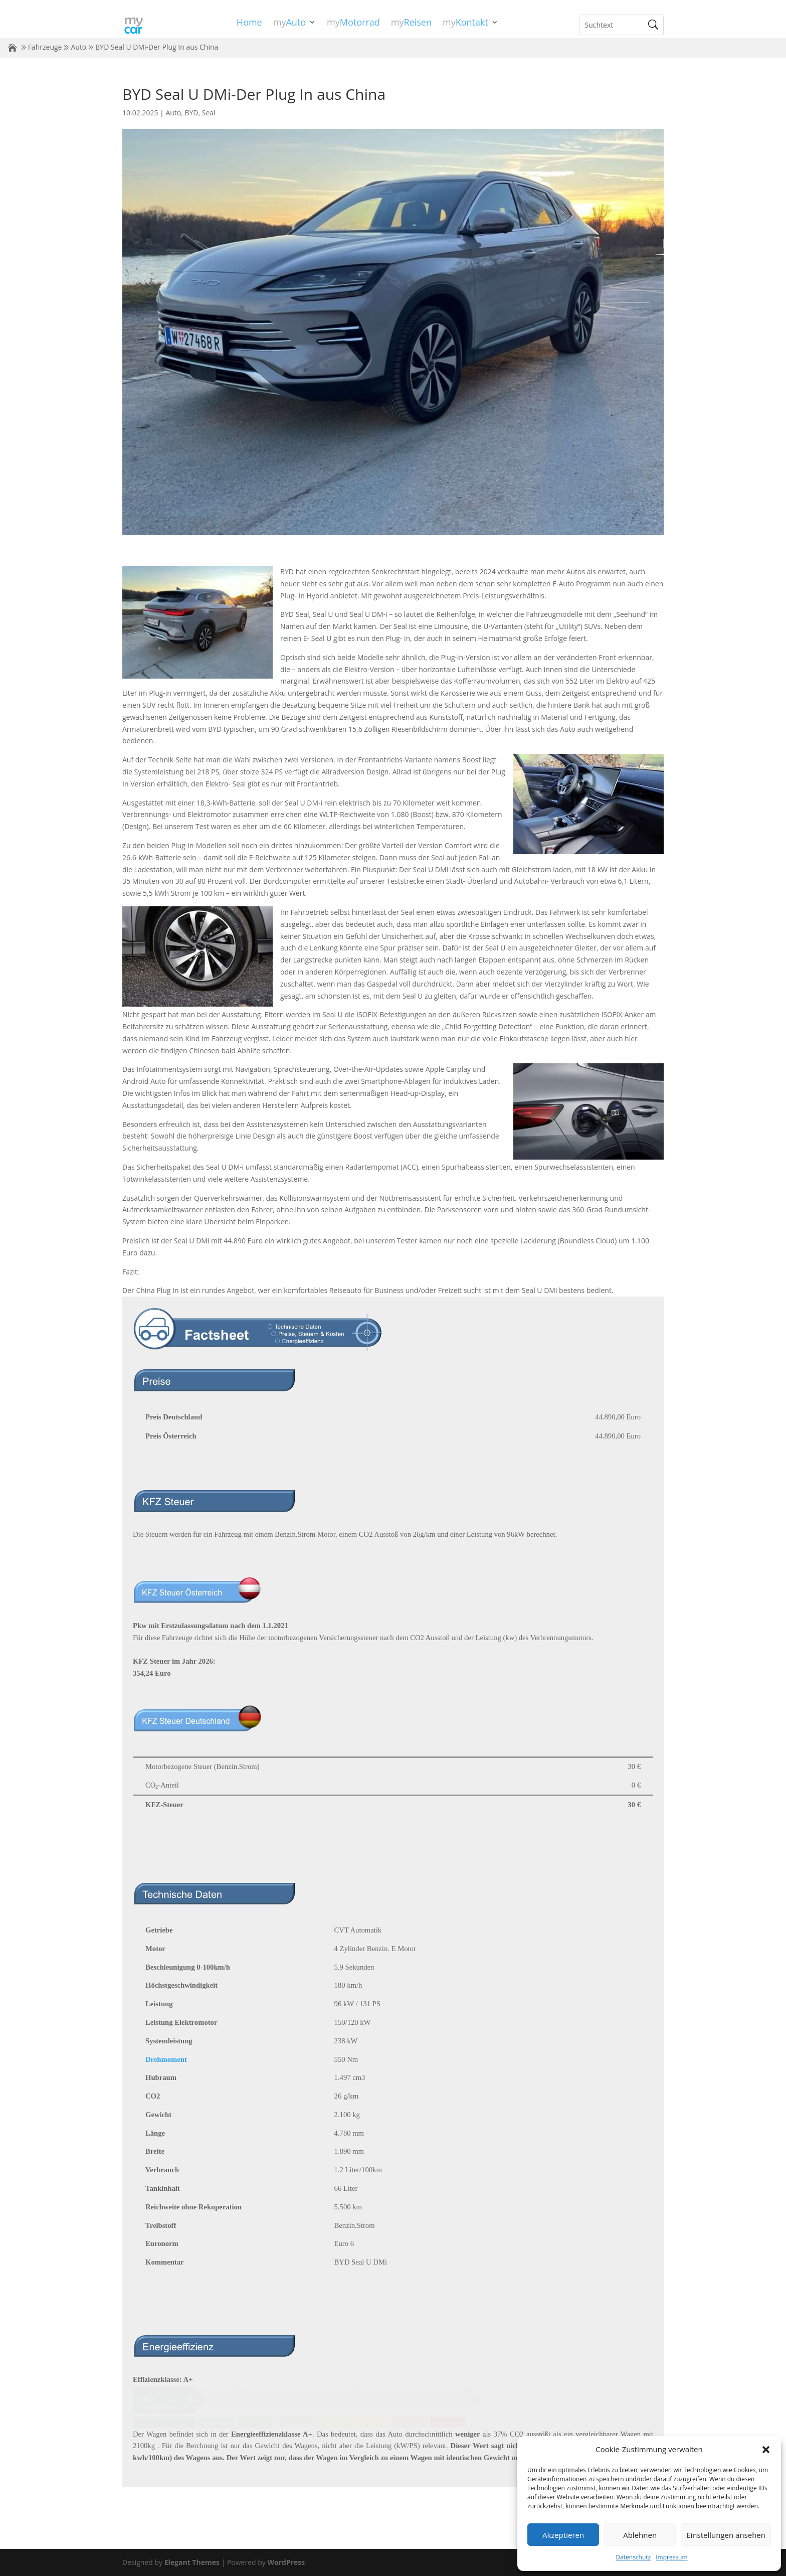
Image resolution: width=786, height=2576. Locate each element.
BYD (192, 112)
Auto (78, 47)
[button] (766, 2450)
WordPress (286, 2562)
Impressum (671, 2557)
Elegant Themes (192, 2562)
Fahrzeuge (45, 47)
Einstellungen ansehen (725, 2535)
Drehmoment (166, 2059)
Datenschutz (633, 2557)
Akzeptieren (563, 2535)
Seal (209, 112)
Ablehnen (640, 2535)
